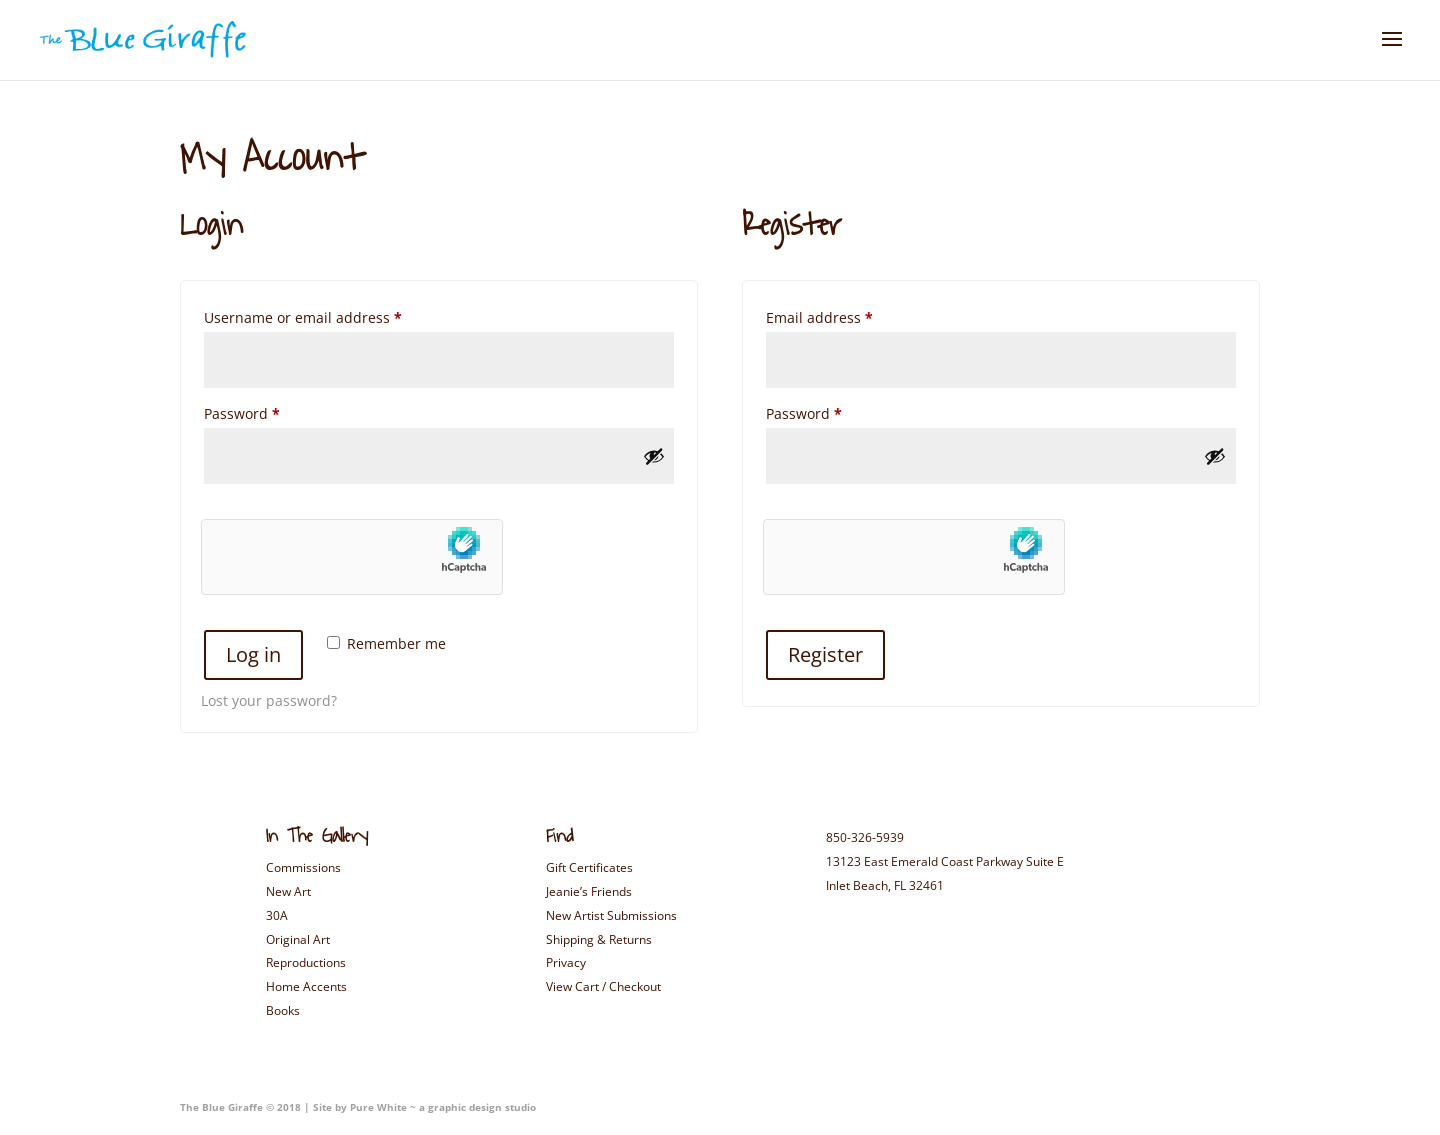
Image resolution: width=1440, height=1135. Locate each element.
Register (825, 654)
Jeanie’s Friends (589, 891)
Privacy (566, 962)
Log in (253, 654)
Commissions (303, 867)
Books (283, 1010)
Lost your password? (269, 700)
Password (272, 411)
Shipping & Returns (599, 939)
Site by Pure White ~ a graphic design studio (423, 1107)
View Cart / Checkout (603, 986)
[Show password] (654, 456)
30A (277, 915)
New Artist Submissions (611, 915)
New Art (288, 891)
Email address (850, 315)
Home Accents (306, 986)
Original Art (298, 939)
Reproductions (306, 962)
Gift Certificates (589, 867)
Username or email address (333, 315)
